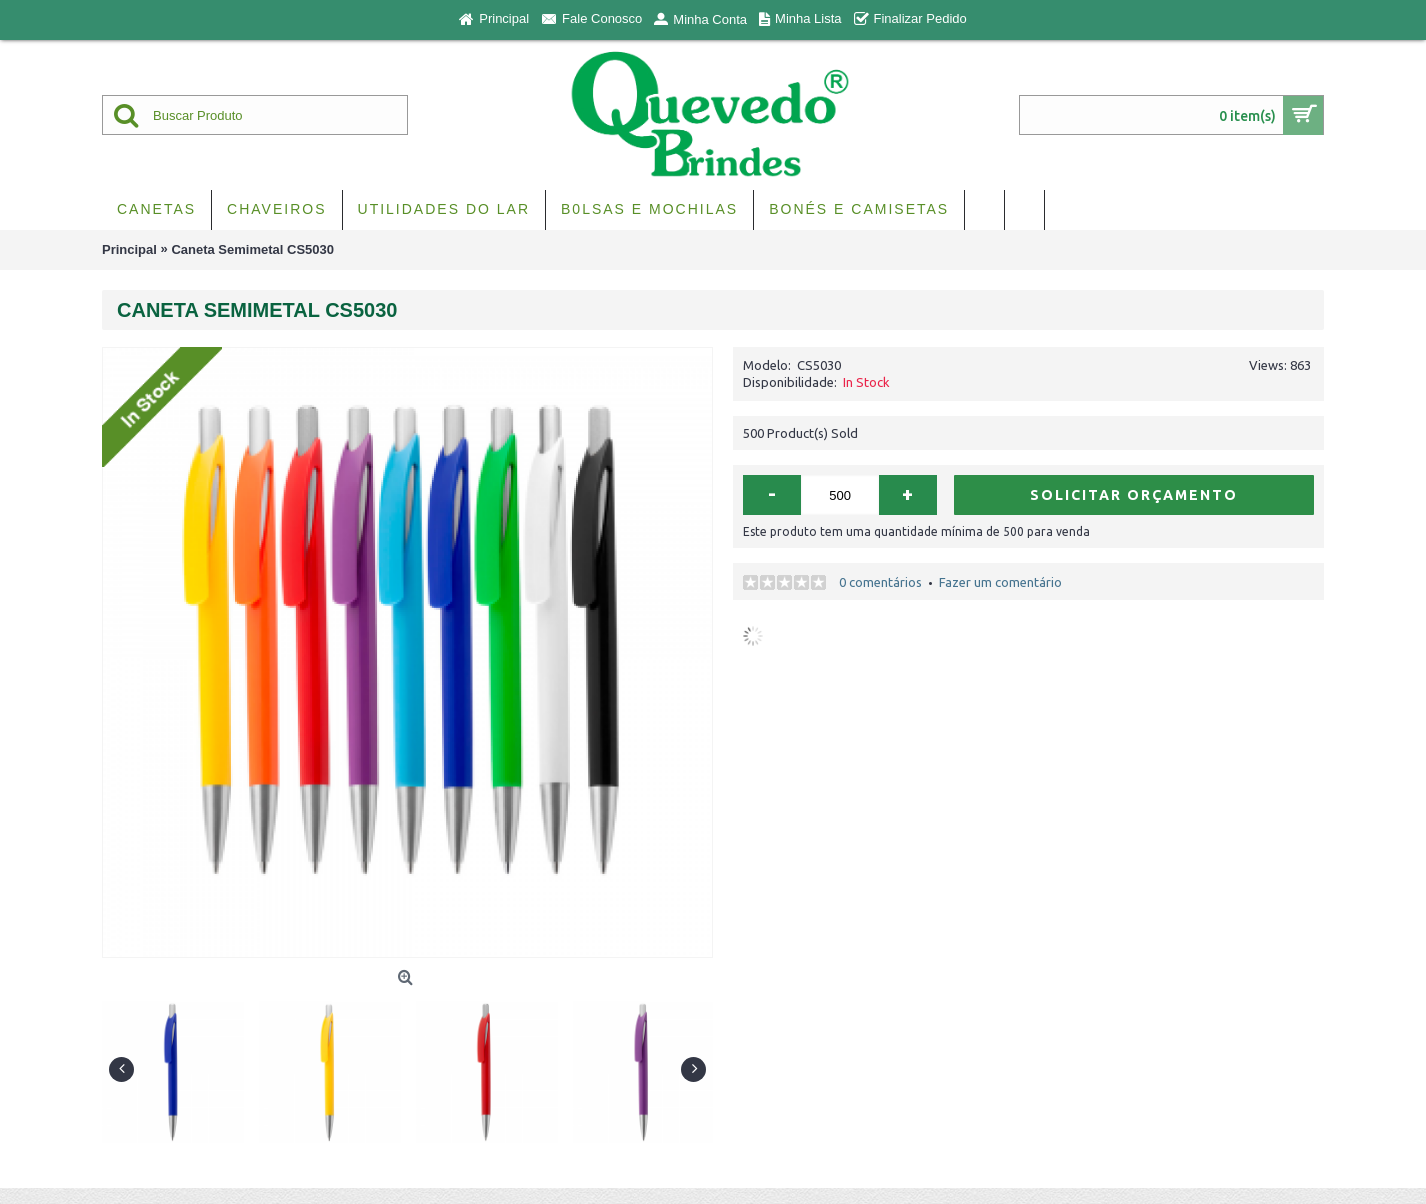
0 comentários (880, 582)
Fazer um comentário (1000, 582)
